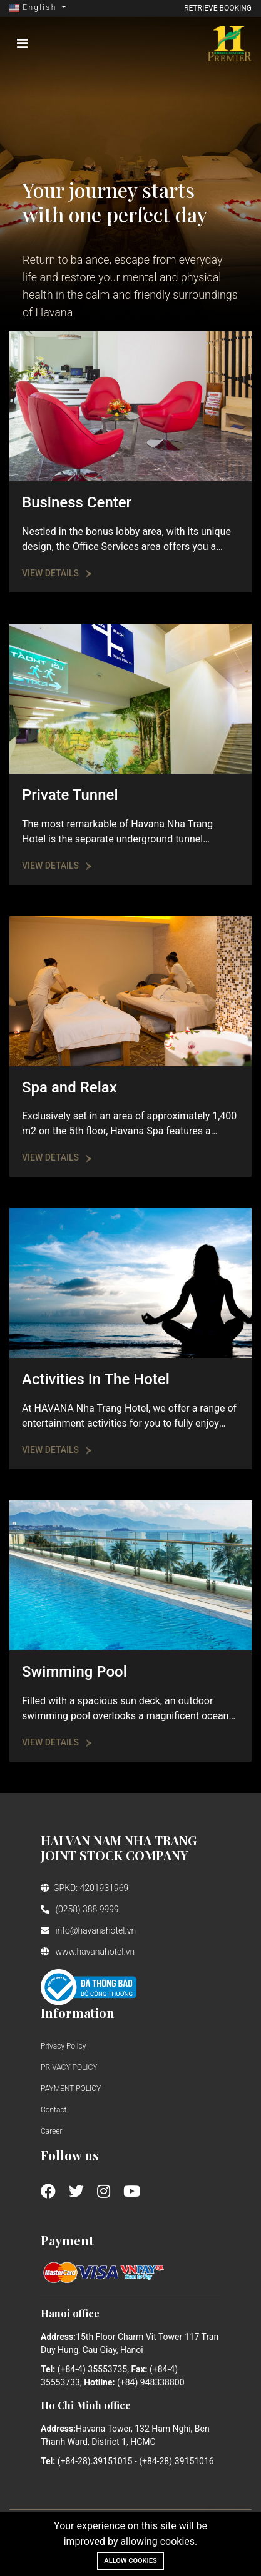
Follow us (70, 2155)
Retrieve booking (218, 8)
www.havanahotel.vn (88, 1952)
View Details (57, 573)
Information (78, 2012)
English (34, 7)
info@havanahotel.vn (88, 1930)
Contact (53, 2109)
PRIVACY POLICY (69, 2067)
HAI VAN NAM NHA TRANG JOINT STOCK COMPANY (119, 1848)
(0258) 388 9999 (80, 1909)
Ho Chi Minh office (86, 2405)
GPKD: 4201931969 (84, 1888)
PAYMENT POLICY (71, 2088)
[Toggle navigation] (22, 43)
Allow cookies (130, 2561)
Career (52, 2131)
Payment (67, 2240)
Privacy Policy (63, 2046)
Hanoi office (70, 2313)
